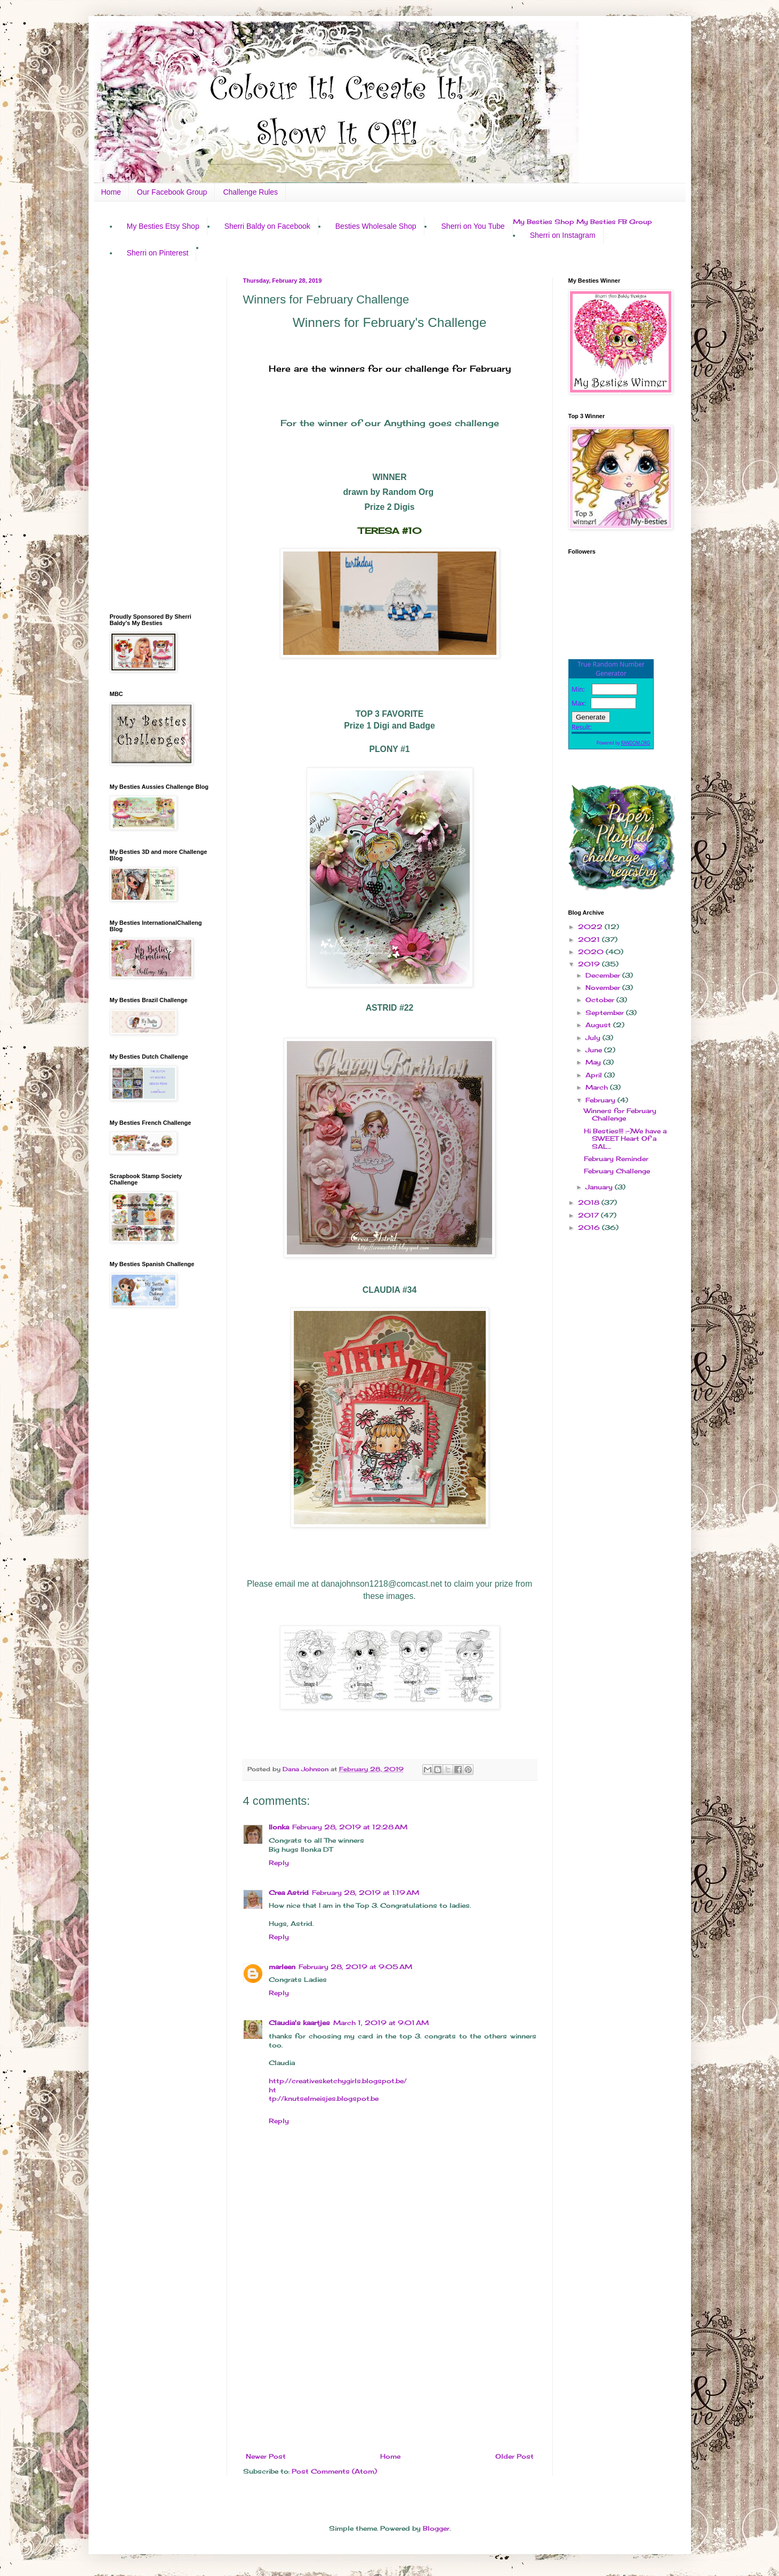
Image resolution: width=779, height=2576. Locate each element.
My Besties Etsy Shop (163, 226)
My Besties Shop (543, 222)
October (600, 1000)
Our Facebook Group (172, 192)
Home (111, 192)
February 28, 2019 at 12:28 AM (349, 1827)
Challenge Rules (250, 192)
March (597, 1087)
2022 (591, 927)
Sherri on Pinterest (158, 253)
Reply (279, 1863)
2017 (589, 1215)
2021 (590, 939)
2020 (592, 952)
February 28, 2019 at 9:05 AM (355, 1967)
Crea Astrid (289, 1893)
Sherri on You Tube (473, 226)
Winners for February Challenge (620, 1114)
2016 (590, 1227)
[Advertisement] (389, 2364)
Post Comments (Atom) (334, 2471)
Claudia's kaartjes (299, 2023)
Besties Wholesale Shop (375, 226)
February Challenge (617, 1171)
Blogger (436, 2528)
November (603, 987)
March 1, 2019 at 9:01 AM (381, 2023)
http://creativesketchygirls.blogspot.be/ (338, 2081)
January (600, 1187)
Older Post (514, 2456)
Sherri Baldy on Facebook (267, 226)
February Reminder (616, 1159)
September (605, 1013)
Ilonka (279, 1827)
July (594, 1038)
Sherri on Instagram (563, 235)
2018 (589, 1202)
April (594, 1075)
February (601, 1100)
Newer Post (266, 2456)
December (603, 975)
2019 (590, 964)
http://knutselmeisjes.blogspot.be (324, 2094)
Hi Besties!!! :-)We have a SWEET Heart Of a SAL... (625, 1138)
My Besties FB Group (614, 222)
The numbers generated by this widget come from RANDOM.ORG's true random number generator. (611, 712)
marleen (282, 1967)
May (594, 1062)
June (594, 1050)
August (599, 1025)
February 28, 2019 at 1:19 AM (365, 1893)
